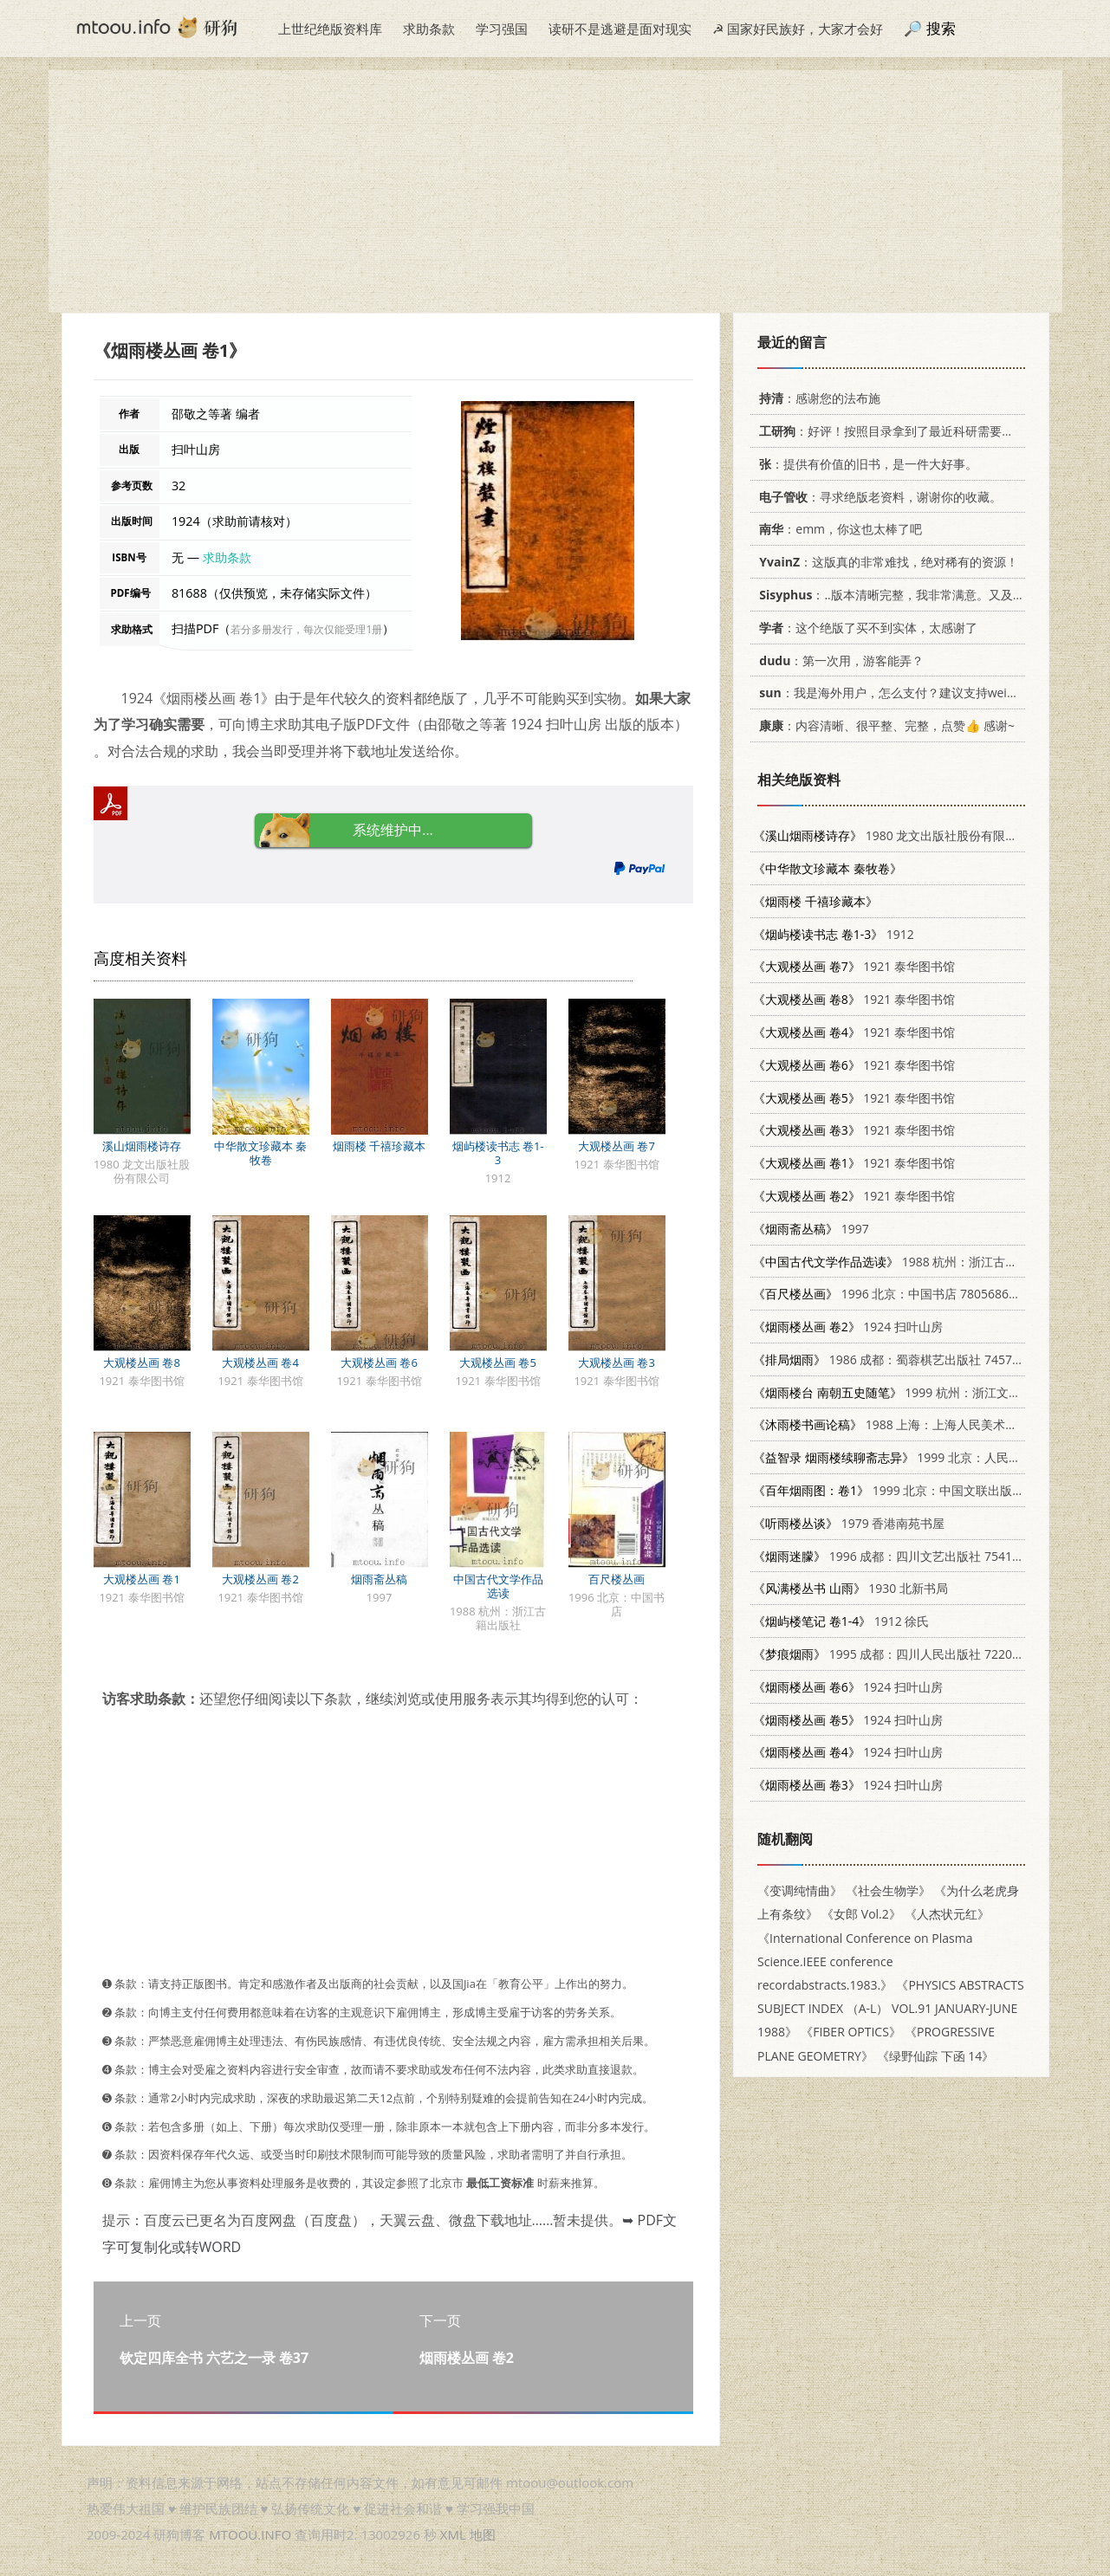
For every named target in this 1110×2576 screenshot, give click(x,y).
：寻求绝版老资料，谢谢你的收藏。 (877, 497)
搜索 (941, 28)
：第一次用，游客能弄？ (838, 660)
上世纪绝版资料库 (330, 28)
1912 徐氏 (841, 1621)
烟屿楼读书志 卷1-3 (498, 1153)
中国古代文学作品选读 (498, 1586)
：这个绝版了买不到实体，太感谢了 (865, 627)
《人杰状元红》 (946, 1914)
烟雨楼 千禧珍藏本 (379, 1146)
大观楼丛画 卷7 (616, 1146)
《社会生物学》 (888, 1890)
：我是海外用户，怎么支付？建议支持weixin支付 (900, 692)
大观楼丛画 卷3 (616, 1362)
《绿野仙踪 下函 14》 (935, 2056)
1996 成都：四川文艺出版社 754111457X (903, 1556)
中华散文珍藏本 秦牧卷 (260, 1153)
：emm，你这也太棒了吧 (837, 529)
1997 (811, 1228)
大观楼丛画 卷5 (497, 1362)
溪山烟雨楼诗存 (141, 1146)
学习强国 (502, 28)
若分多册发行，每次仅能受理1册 (306, 629)
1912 (833, 934)
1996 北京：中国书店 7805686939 (891, 1293)
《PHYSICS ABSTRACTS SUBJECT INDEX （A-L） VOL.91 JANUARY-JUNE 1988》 (890, 2008)
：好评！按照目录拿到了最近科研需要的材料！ (901, 431)
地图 (483, 2534)
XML (453, 2534)
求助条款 (429, 28)
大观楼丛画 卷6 (379, 1362)
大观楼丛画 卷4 (260, 1362)
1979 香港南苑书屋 (848, 1523)
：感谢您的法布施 (816, 398)
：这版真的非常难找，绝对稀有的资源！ (885, 561)
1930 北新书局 (850, 1588)
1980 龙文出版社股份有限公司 (891, 835)
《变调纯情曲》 (799, 1890)
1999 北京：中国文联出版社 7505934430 (925, 1490)
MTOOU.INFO (250, 2534)
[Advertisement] (555, 191)
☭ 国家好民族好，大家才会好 (797, 28)
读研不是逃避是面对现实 (620, 28)
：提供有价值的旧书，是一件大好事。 (865, 464)
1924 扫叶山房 (848, 1326)
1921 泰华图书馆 (854, 966)
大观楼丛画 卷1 (141, 1579)
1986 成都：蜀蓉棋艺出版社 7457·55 (891, 1359)
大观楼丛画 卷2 (260, 1579)
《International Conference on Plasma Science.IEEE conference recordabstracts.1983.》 (864, 1961)
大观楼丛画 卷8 (141, 1362)
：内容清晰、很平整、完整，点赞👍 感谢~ (884, 725)
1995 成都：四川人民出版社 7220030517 (903, 1654)
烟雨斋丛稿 (379, 1579)
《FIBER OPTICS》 (851, 2031)
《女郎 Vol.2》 (861, 1914)
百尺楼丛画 (616, 1579)
